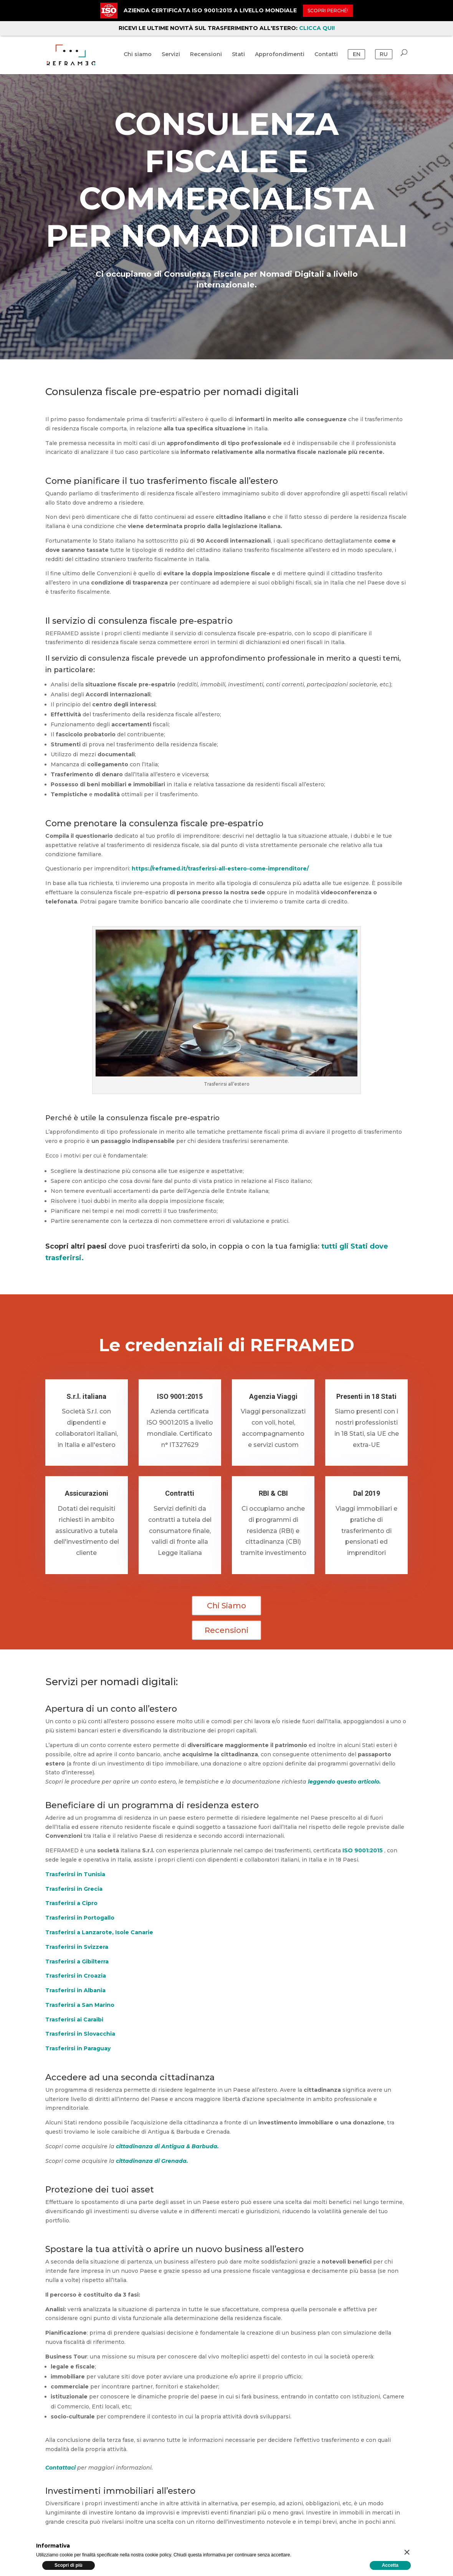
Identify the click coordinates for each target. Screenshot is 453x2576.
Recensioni (206, 58)
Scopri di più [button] (69, 2565)
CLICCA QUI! (317, 28)
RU (384, 58)
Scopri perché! (328, 10)
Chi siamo (138, 58)
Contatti (326, 58)
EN (356, 58)
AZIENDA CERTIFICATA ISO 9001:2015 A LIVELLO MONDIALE (210, 10)
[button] (407, 2552)
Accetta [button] (390, 2565)
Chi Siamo (226, 1605)
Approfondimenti (279, 58)
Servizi (171, 58)
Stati (238, 58)
